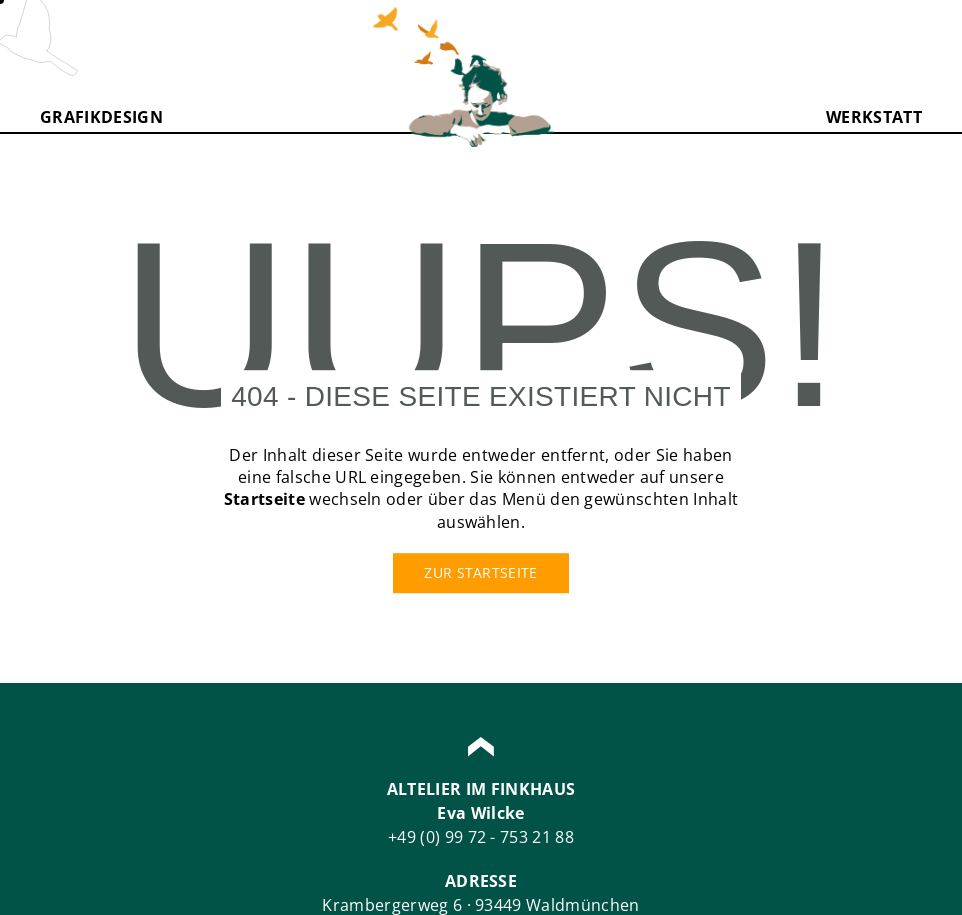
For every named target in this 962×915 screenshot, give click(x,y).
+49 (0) (416, 837)
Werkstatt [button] (874, 117)
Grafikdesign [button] (101, 117)
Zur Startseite (480, 572)
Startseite (264, 500)
